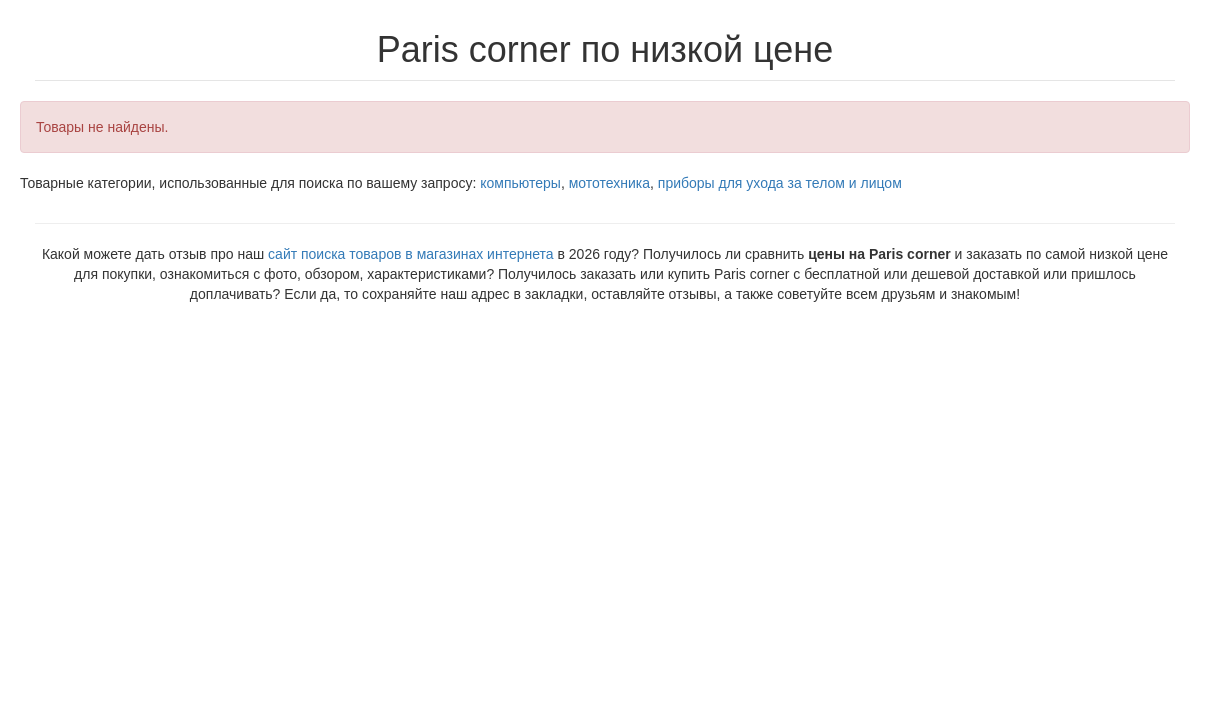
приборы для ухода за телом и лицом (780, 183)
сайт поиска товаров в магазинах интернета (411, 254)
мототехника (609, 183)
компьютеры (520, 183)
